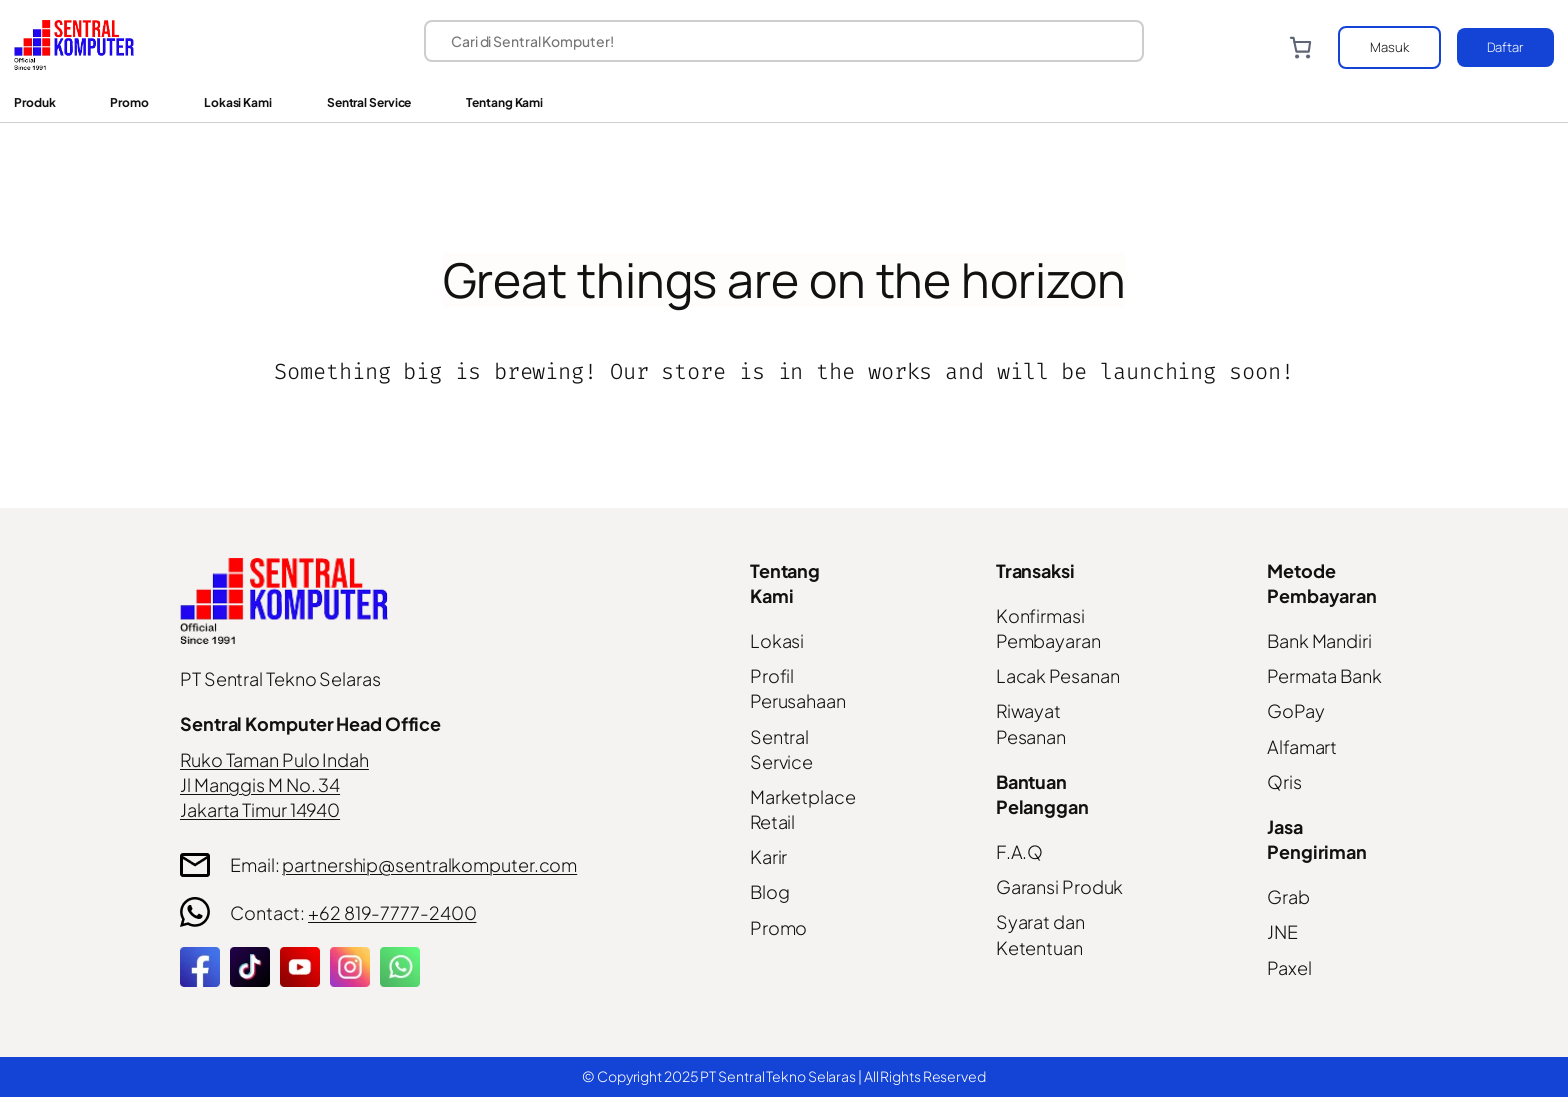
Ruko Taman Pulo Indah (274, 759)
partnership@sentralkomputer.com (429, 864)
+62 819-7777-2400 (392, 912)
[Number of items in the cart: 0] (1300, 47)
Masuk (1389, 47)
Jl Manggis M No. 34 (260, 784)
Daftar (1505, 47)
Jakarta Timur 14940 (260, 809)
